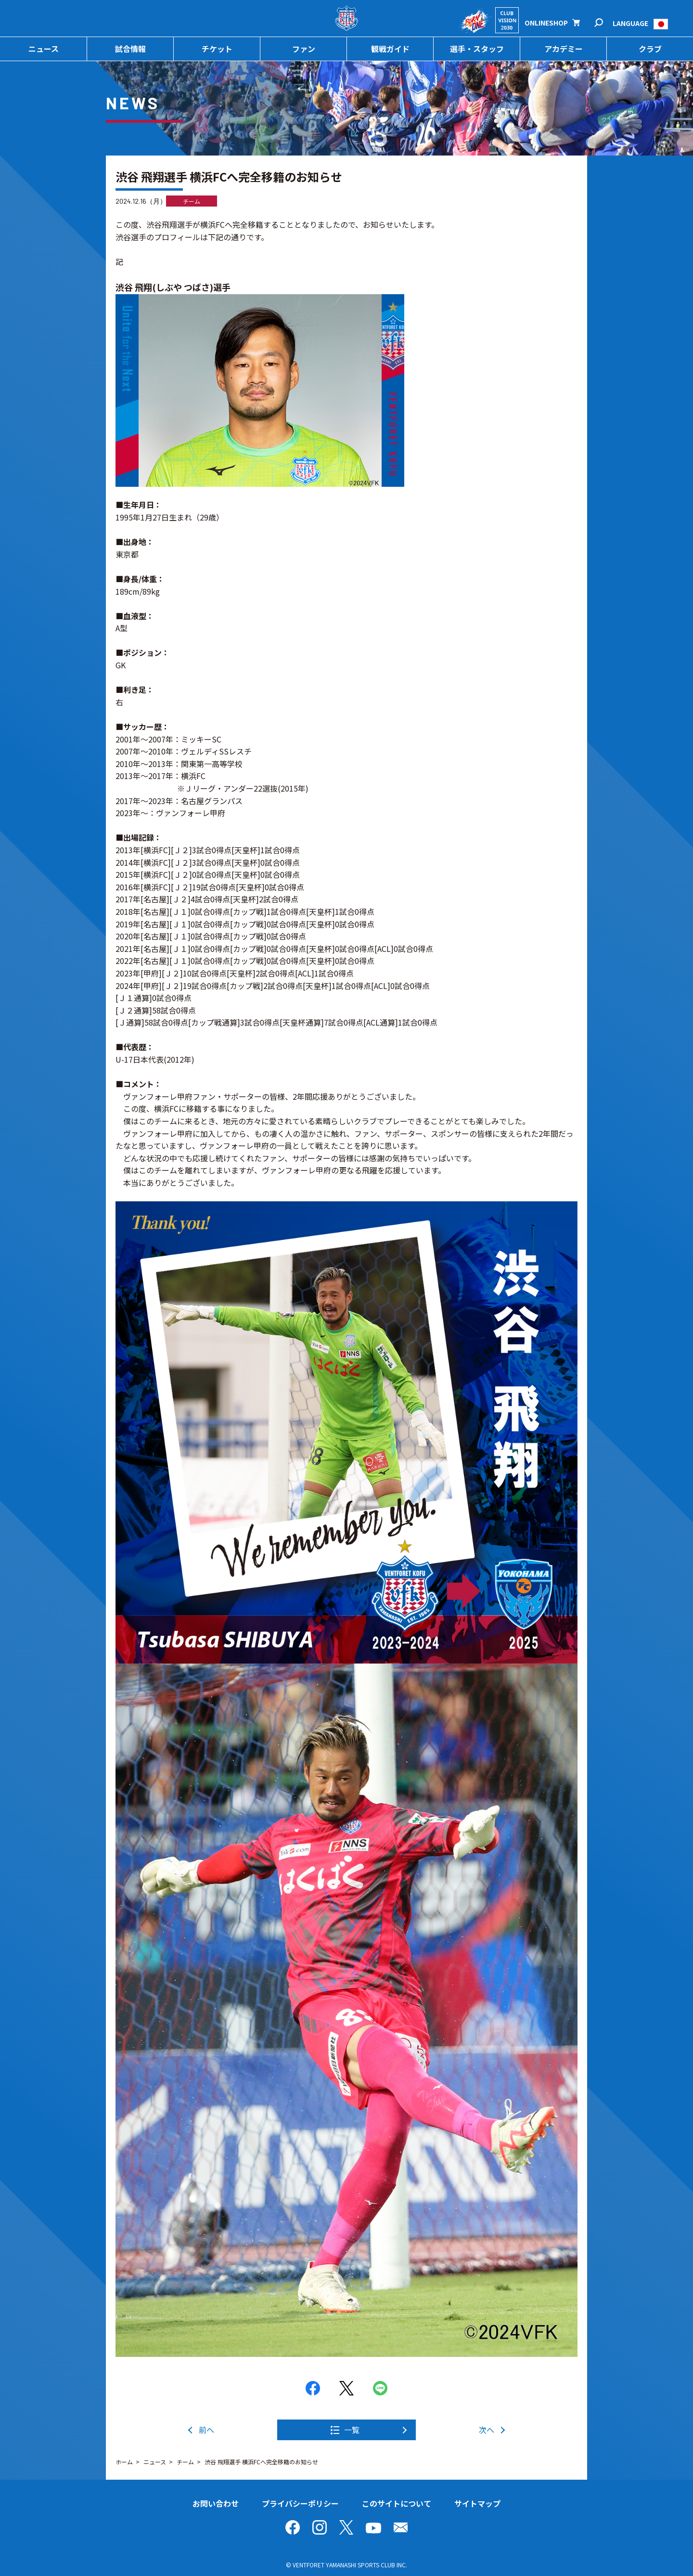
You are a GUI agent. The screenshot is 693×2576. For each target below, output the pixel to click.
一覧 (351, 2429)
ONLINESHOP (546, 22)
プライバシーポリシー (300, 2503)
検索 (605, 23)
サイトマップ (477, 2503)
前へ (206, 2429)
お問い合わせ (215, 2503)
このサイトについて (396, 2503)
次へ (486, 2429)
